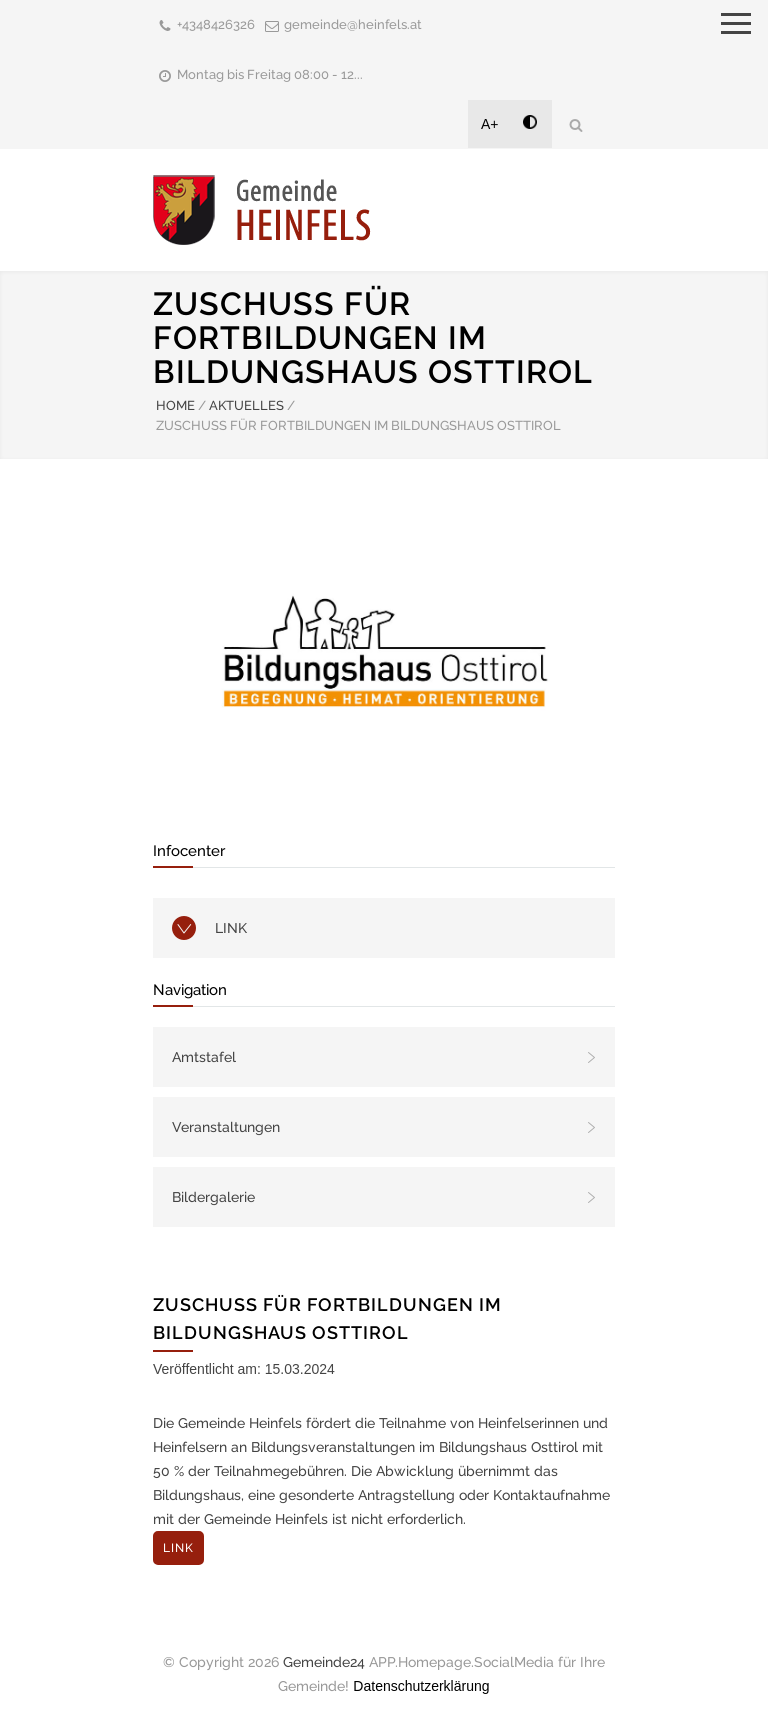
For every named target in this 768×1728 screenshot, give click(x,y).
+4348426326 (216, 24)
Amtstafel (204, 1057)
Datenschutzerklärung (421, 1686)
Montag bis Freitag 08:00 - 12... (270, 74)
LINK (231, 928)
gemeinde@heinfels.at (353, 24)
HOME (175, 405)
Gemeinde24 (324, 1662)
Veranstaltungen (226, 1127)
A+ (490, 124)
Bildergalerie (213, 1197)
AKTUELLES (246, 405)
